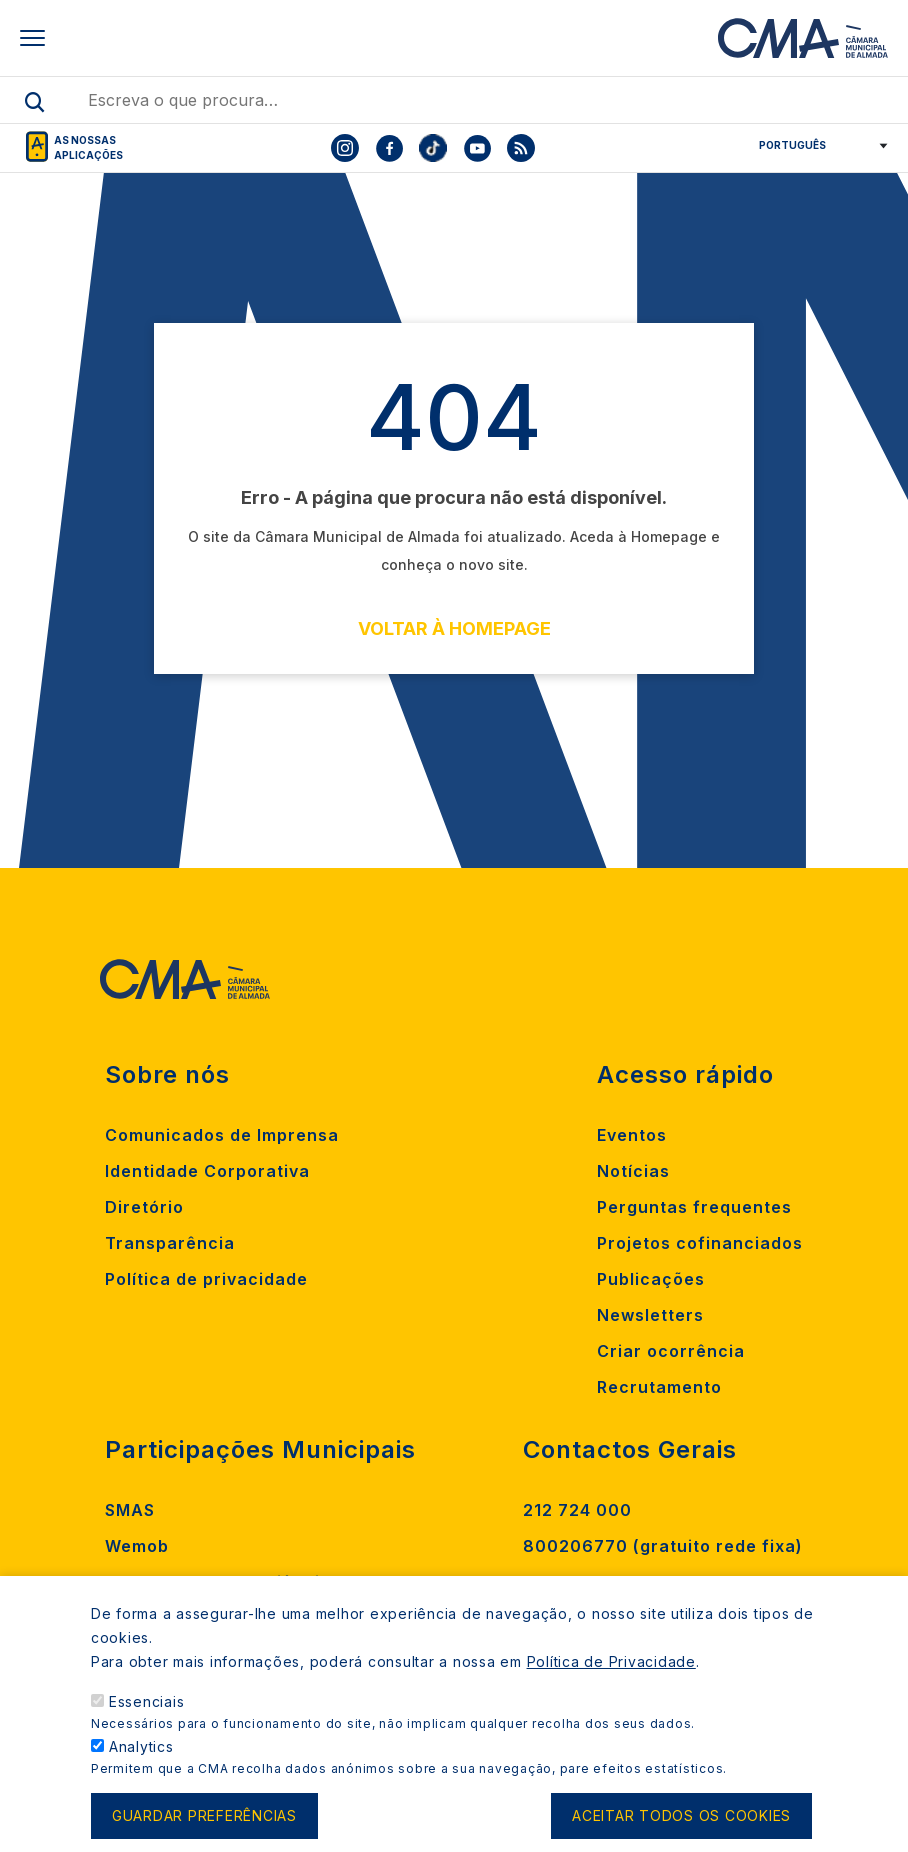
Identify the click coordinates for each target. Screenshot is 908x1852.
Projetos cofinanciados (700, 1243)
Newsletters (650, 1315)
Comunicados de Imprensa (222, 1135)
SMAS (130, 1510)
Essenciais (147, 1725)
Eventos (632, 1135)
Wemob (137, 1546)
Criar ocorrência (671, 1351)
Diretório (144, 1207)
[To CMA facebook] (389, 148)
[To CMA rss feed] (521, 148)
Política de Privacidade (611, 1685)
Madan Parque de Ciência (218, 1582)
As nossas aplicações (88, 147)
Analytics (141, 1770)
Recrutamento (659, 1387)
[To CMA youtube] (477, 148)
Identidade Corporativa (207, 1171)
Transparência (170, 1243)
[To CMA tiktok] (433, 148)
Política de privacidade (206, 1279)
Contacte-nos (584, 1582)
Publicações (651, 1279)
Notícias (633, 1171)
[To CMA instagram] (345, 148)
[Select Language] (816, 145)
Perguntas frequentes (694, 1207)
